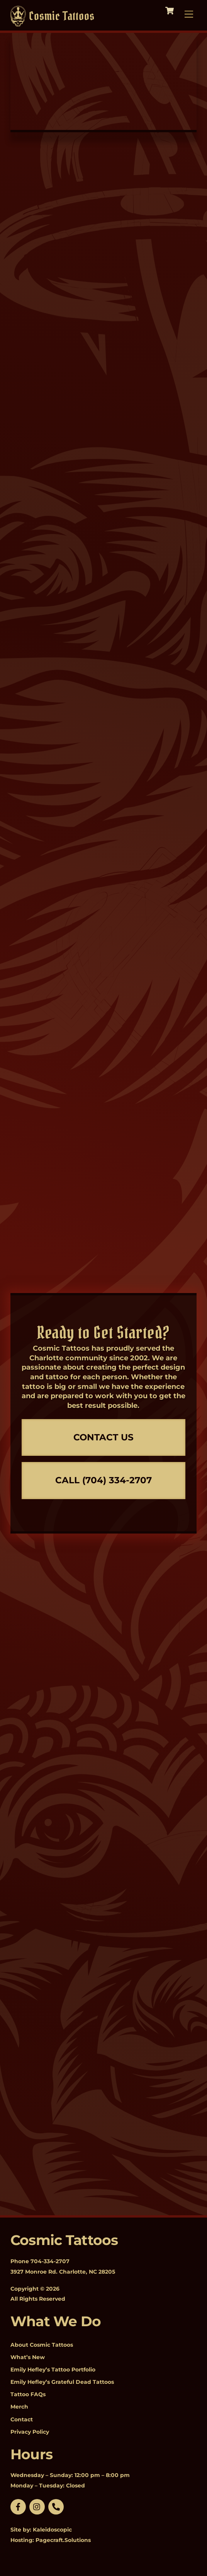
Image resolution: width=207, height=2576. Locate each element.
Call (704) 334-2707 (103, 1480)
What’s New (27, 2357)
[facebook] (18, 2506)
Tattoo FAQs (28, 2394)
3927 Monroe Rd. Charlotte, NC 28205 (62, 2271)
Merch (19, 2406)
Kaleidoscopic (52, 2529)
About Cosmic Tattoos (41, 2344)
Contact (21, 2419)
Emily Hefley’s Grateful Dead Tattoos (62, 2381)
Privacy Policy (29, 2431)
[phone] (56, 2506)
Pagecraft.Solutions (63, 2540)
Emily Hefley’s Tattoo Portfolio (52, 2369)
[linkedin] (37, 2506)
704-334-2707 (50, 2261)
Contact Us (103, 1437)
